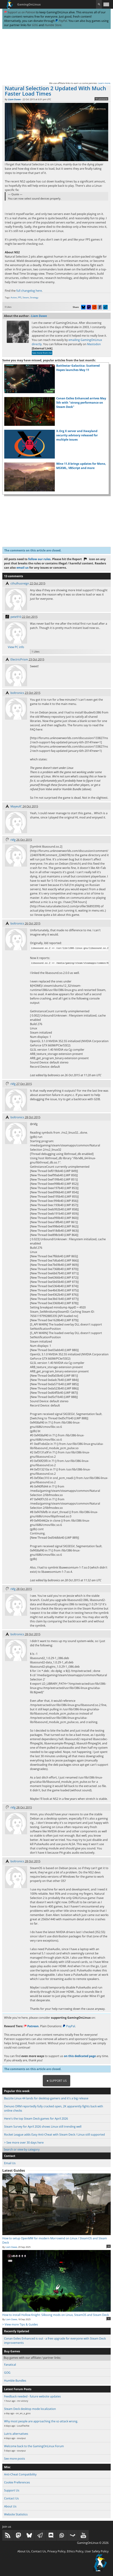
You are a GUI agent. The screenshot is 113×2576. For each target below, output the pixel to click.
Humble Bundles (15, 2381)
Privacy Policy (56, 2551)
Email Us (10, 2163)
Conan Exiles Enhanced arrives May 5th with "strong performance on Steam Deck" (81, 402)
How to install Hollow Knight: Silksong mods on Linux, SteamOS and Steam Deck (56, 2313)
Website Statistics (16, 2514)
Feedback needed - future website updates (32, 2396)
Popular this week (17, 2091)
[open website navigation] (106, 4)
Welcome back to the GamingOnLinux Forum (34, 2446)
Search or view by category (22, 2149)
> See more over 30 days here (24, 2142)
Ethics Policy (75, 2551)
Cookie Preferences (17, 2482)
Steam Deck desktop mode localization (30, 2409)
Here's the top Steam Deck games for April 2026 (36, 2118)
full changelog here (29, 291)
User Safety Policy (97, 2551)
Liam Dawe (14, 99)
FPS (19, 297)
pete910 (15, 617)
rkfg (13, 840)
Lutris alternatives (16, 2434)
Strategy (34, 297)
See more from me (42, 352)
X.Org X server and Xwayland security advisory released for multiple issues (77, 435)
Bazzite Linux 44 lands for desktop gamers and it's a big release (46, 2098)
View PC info (16, 647)
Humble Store (53, 25)
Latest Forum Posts (17, 2389)
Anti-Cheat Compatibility (20, 2474)
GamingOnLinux (29, 4)
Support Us (11, 2490)
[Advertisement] (56, 55)
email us (22, 568)
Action (14, 297)
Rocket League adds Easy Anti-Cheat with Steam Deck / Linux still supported (54, 2134)
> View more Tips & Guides (20, 2324)
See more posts (14, 2459)
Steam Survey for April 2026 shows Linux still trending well (42, 2126)
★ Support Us (56, 2081)
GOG (35, 25)
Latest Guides (13, 2170)
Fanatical (10, 2365)
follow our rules (39, 559)
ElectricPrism (19, 659)
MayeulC (16, 806)
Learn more (104, 83)
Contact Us (11, 2498)
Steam (26, 297)
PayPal (61, 21)
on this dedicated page (80, 2056)
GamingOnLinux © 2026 (93, 2543)
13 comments (101, 99)
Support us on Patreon (19, 12)
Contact (9, 2156)
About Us (10, 2506)
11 (109, 2246)
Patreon (31, 2026)
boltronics (17, 693)
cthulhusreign (19, 583)
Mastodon (94, 344)
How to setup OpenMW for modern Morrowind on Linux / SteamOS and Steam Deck (56, 2238)
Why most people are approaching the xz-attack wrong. (41, 2421)
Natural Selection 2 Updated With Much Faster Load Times (55, 91)
